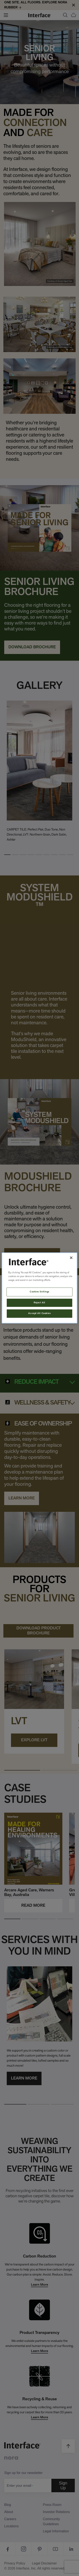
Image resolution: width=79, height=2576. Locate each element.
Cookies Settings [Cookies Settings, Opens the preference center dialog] (39, 1291)
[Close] (71, 1257)
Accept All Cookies (39, 1313)
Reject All (39, 1302)
